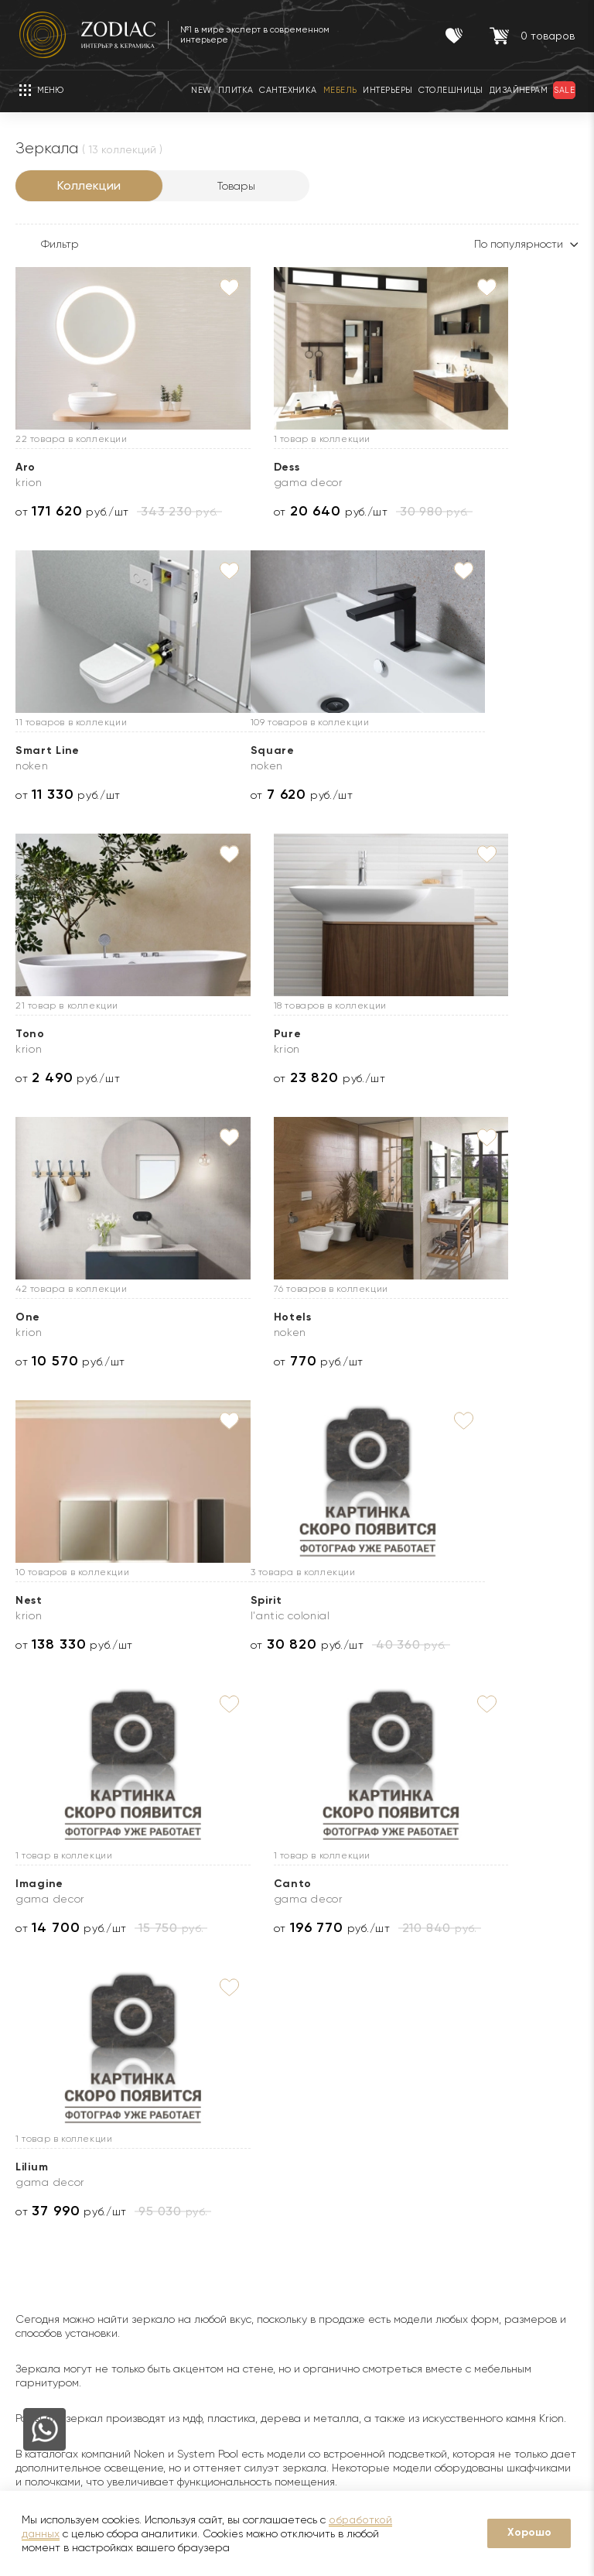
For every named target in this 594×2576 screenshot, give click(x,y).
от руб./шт (72, 511)
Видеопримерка (354, 2245)
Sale (157, 2198)
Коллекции (89, 185)
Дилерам (39, 2198)
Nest (419, 1033)
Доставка (336, 2128)
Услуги (334, 2083)
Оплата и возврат (359, 2221)
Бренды (35, 2175)
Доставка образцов (363, 2152)
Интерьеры (175, 2245)
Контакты (515, 2083)
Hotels (230, 1033)
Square (37, 750)
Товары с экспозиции (200, 2221)
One (27, 1033)
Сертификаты (182, 2152)
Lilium (31, 1600)
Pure (420, 750)
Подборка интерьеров (370, 2314)
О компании (46, 2128)
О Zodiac (44, 2083)
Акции (161, 2175)
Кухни (161, 2268)
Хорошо (529, 2532)
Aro (25, 467)
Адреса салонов (529, 2384)
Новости (37, 2152)
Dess (224, 467)
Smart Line (438, 467)
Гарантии (171, 2128)
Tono (226, 750)
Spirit (31, 1317)
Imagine (235, 1317)
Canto (425, 1317)
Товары (236, 186)
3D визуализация (355, 2175)
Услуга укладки (351, 2198)
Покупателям (189, 2083)
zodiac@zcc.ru (543, 2354)
